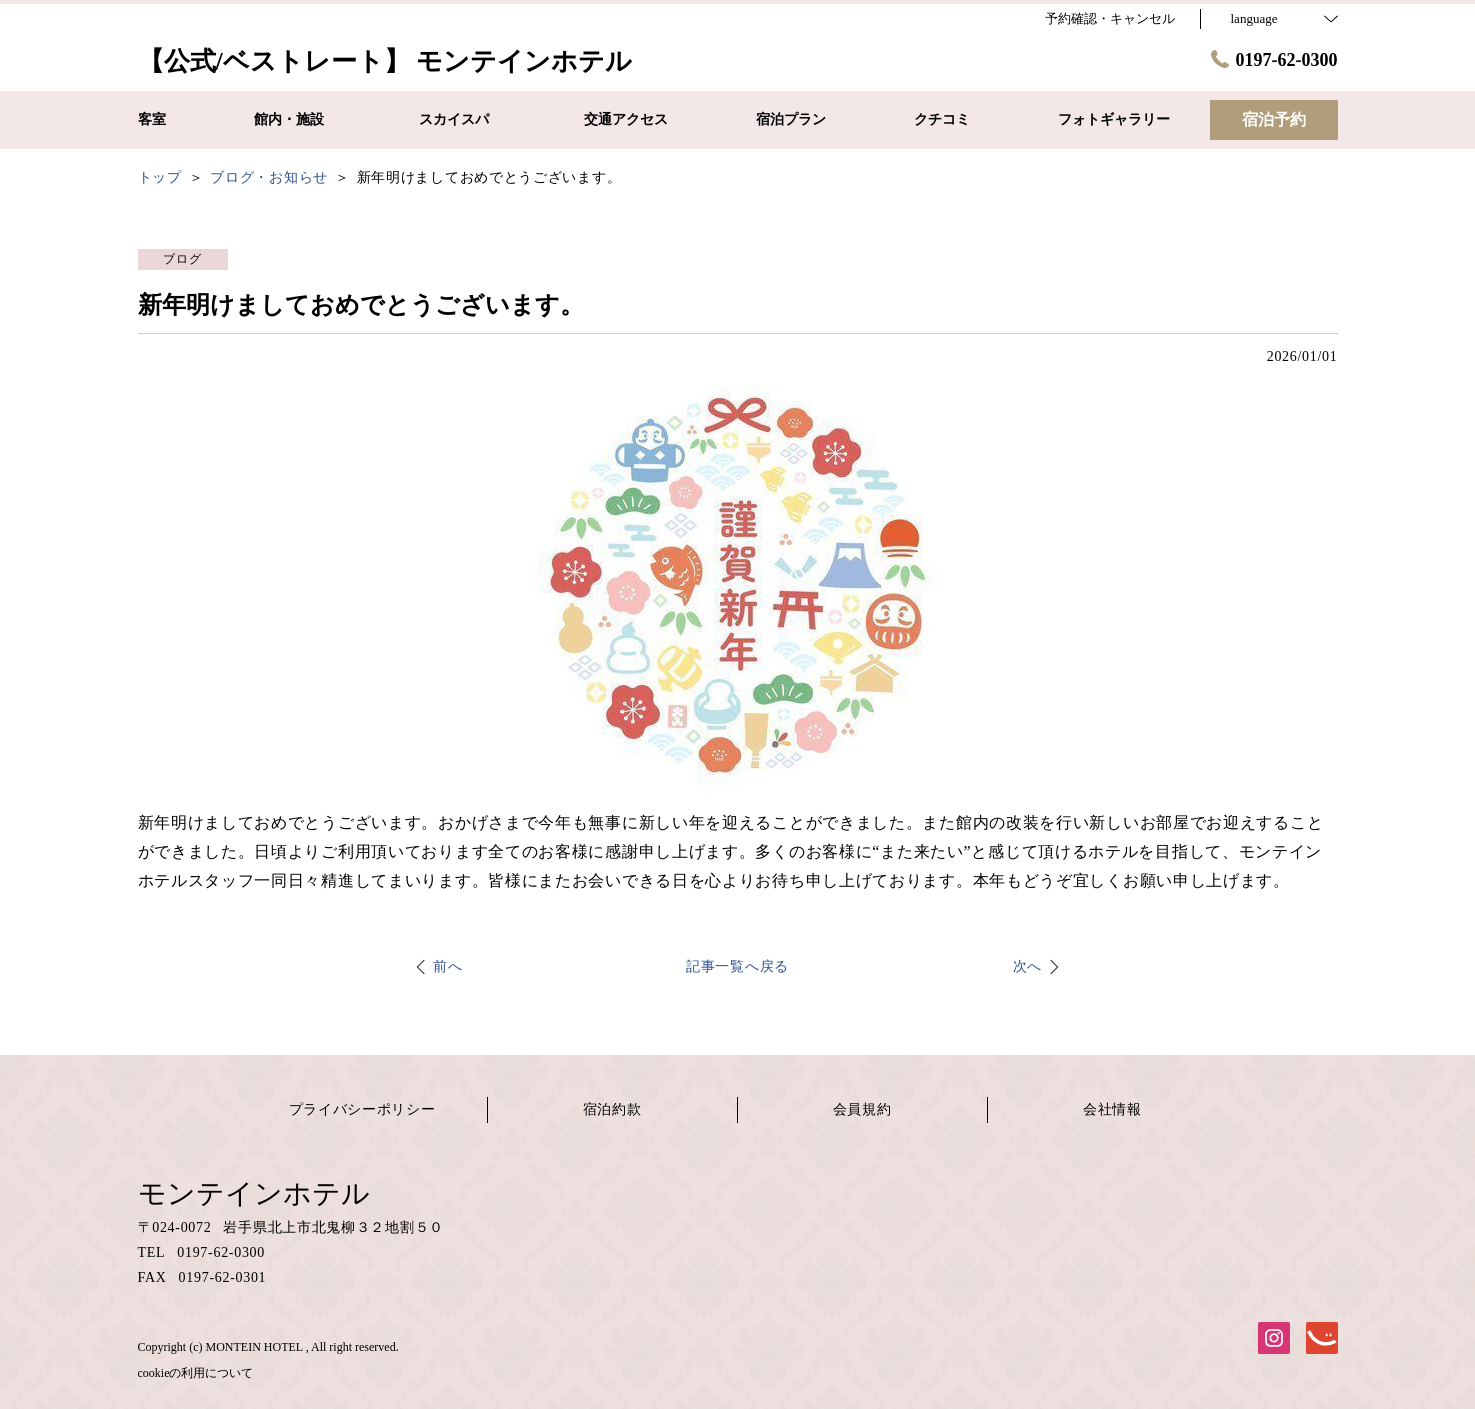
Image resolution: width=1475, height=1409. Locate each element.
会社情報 (1112, 1109)
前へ (447, 966)
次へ (1027, 966)
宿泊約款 (612, 1109)
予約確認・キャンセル (1110, 18)
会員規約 (862, 1109)
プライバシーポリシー (362, 1109)
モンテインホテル (254, 1193)
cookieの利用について (196, 1373)
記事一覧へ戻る (737, 966)
